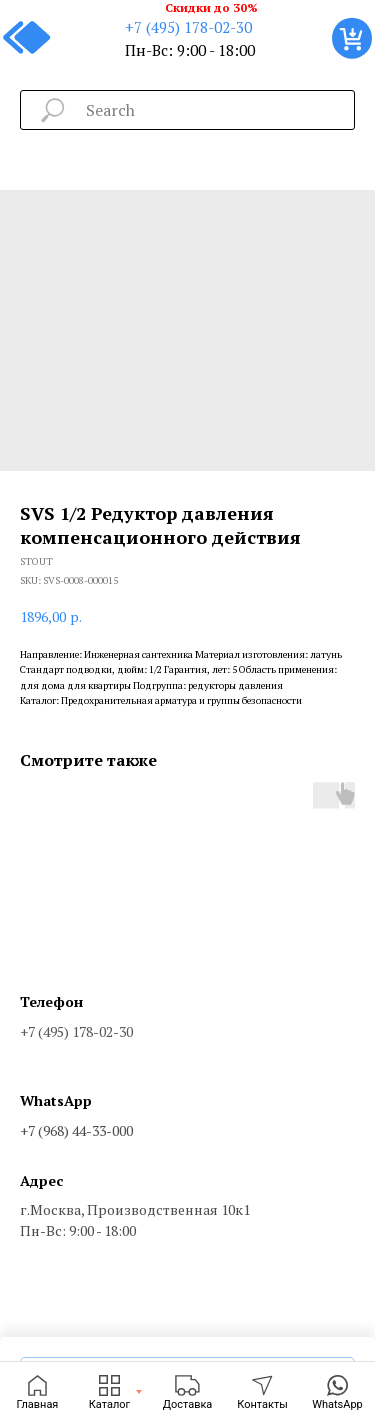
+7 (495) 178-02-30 (188, 27)
